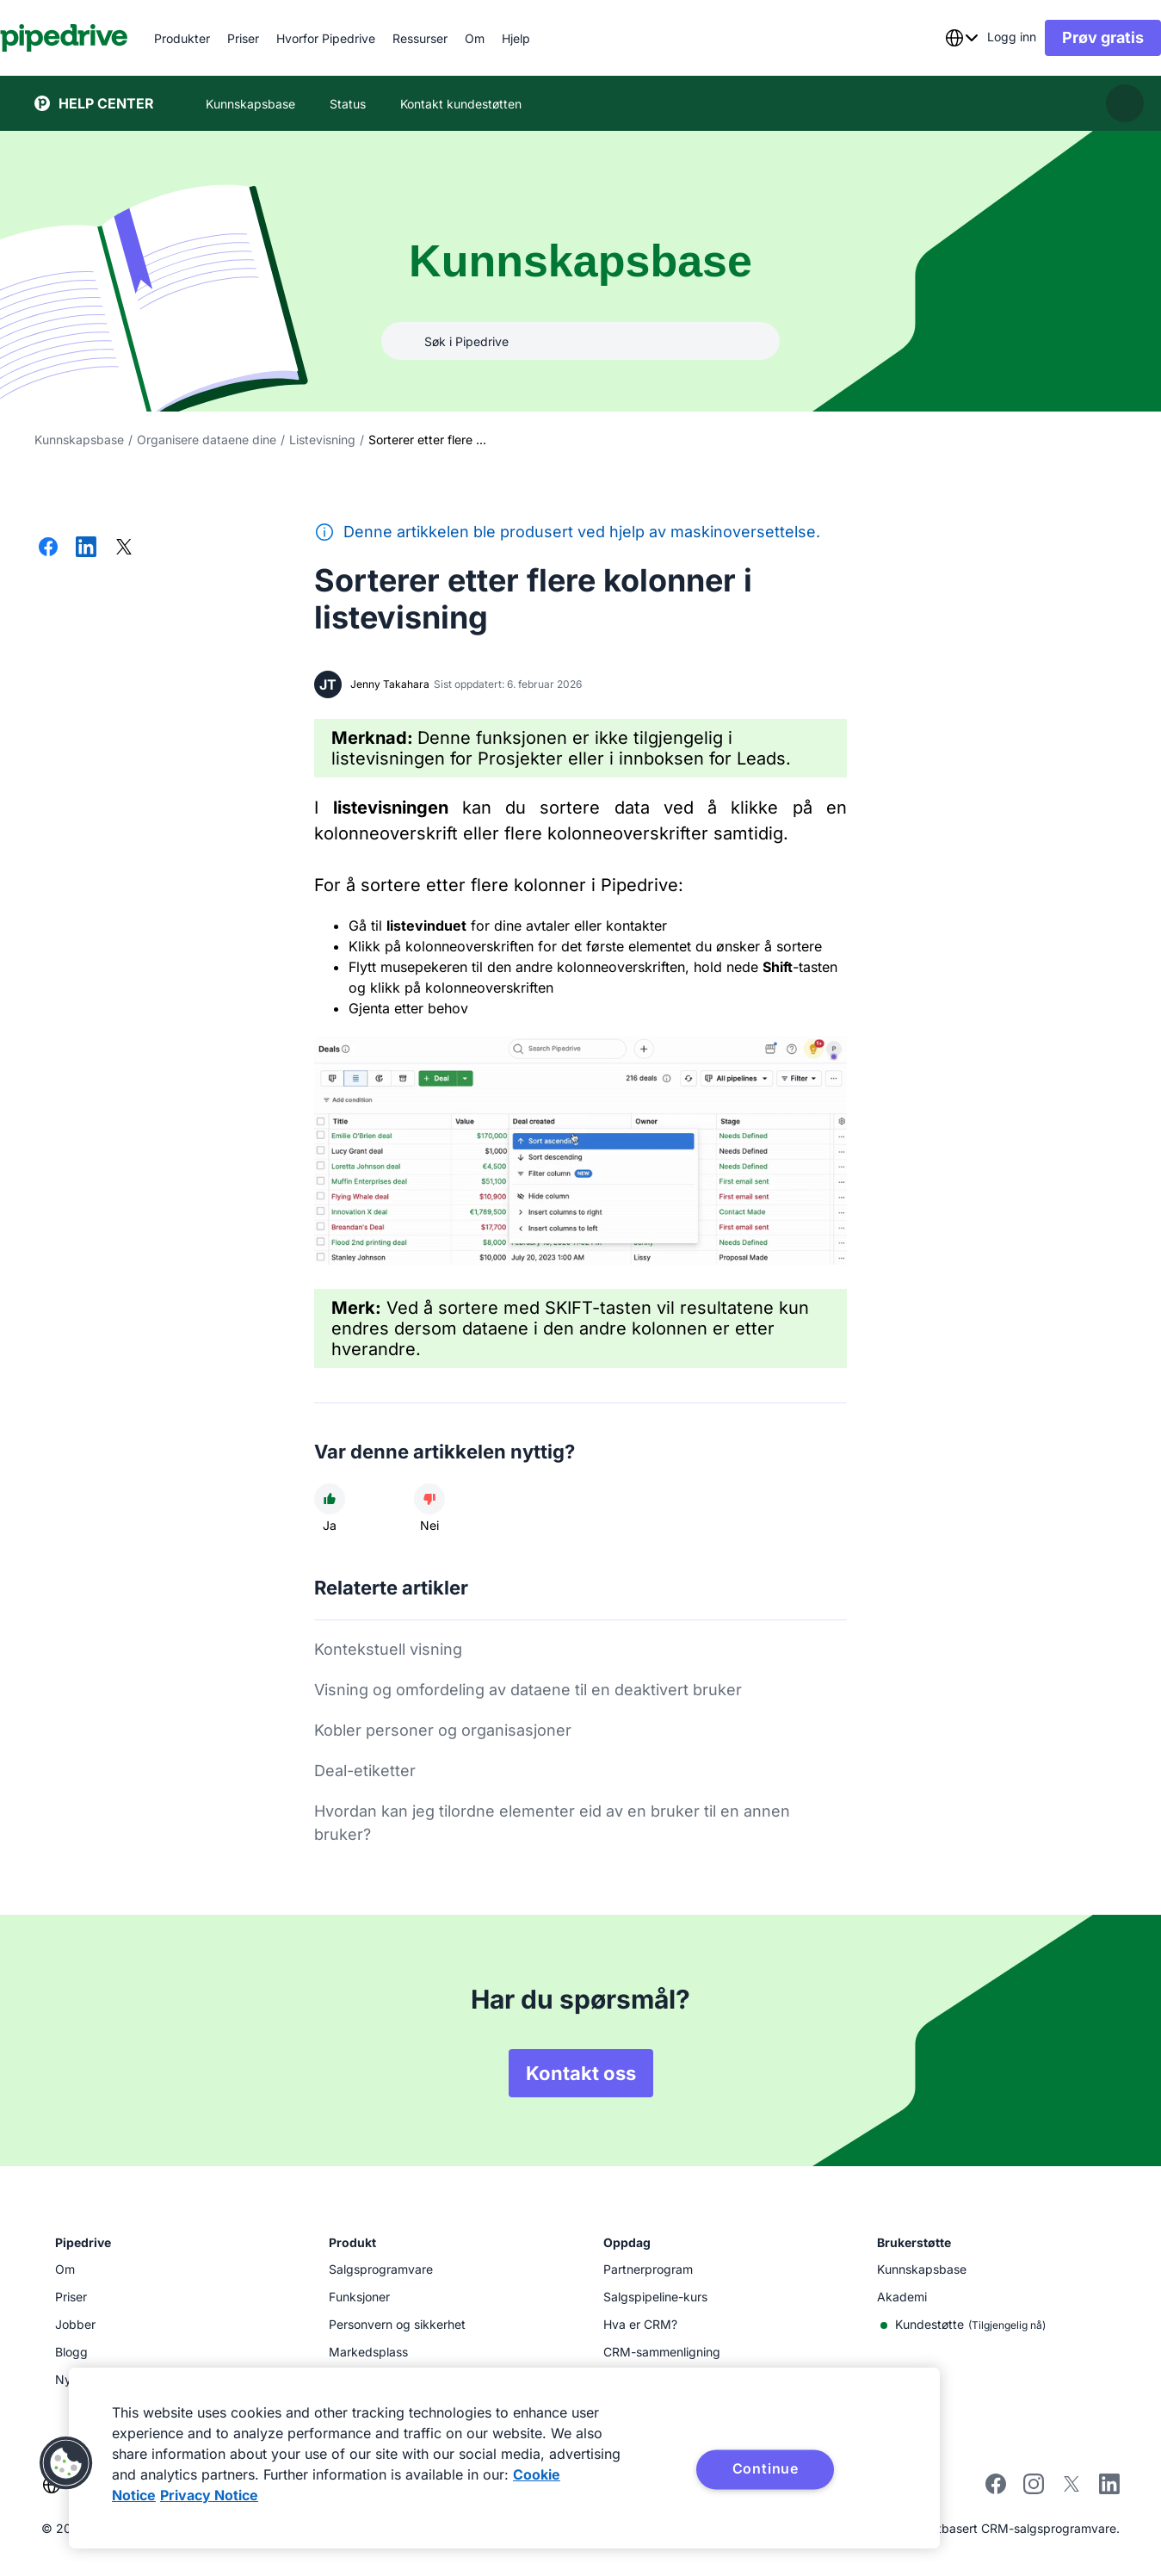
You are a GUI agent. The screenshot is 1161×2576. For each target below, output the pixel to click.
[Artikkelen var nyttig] (329, 1498)
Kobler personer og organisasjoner (442, 1730)
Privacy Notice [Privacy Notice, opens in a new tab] (209, 2495)
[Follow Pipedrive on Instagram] (1033, 2489)
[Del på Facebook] (48, 548)
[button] (66, 2463)
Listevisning (322, 439)
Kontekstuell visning (388, 1649)
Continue (765, 2468)
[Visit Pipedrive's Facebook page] (995, 2489)
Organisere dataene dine (206, 439)
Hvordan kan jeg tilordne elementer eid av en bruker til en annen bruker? (552, 1822)
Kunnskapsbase (79, 439)
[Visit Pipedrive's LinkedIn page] (1109, 2486)
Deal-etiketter (365, 1771)
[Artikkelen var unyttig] (429, 1498)
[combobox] (927, 38)
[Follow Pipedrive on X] (1071, 2489)
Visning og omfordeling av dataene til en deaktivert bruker (528, 1690)
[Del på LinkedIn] (86, 548)
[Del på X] (124, 548)
